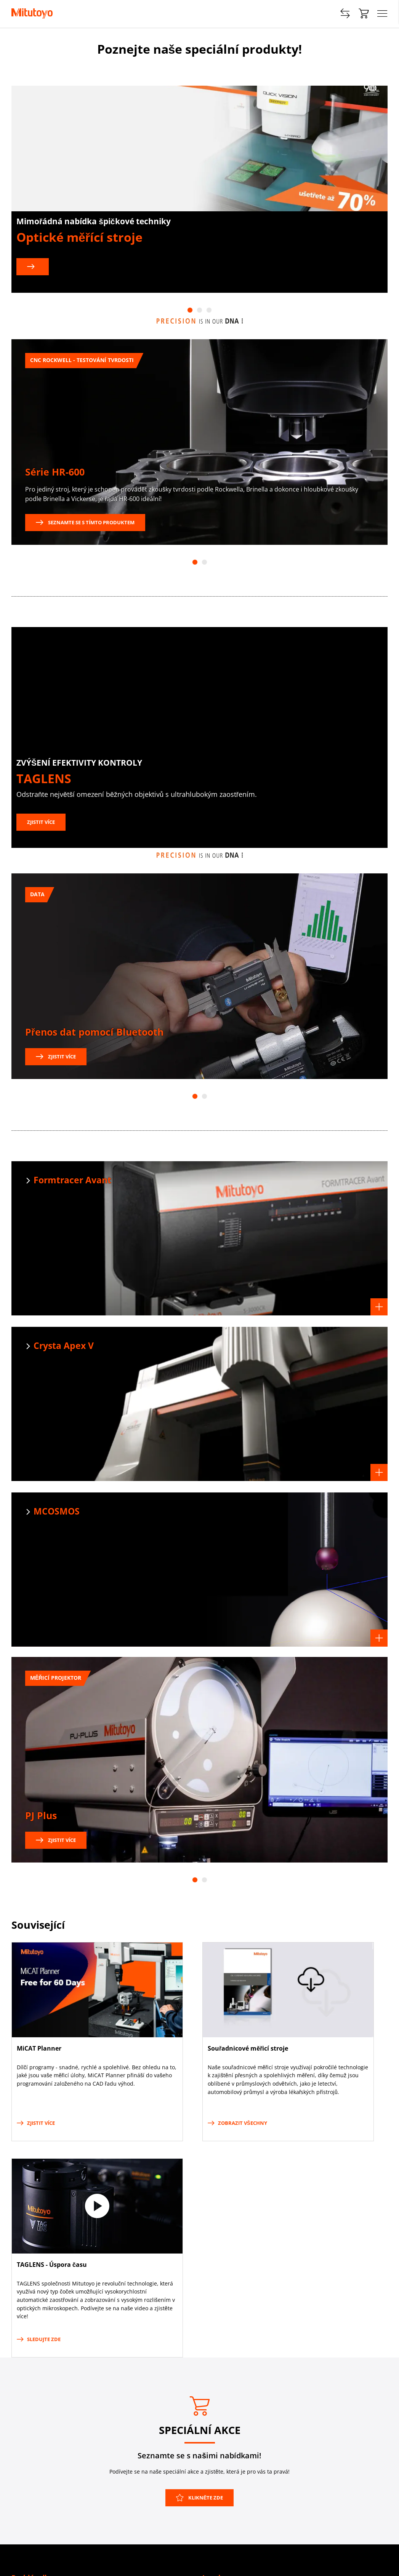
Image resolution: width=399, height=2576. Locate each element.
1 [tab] (190, 310)
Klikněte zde (199, 2497)
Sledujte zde (39, 2339)
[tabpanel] (199, 189)
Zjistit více (41, 822)
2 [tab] (199, 310)
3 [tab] (209, 310)
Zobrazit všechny (237, 2123)
